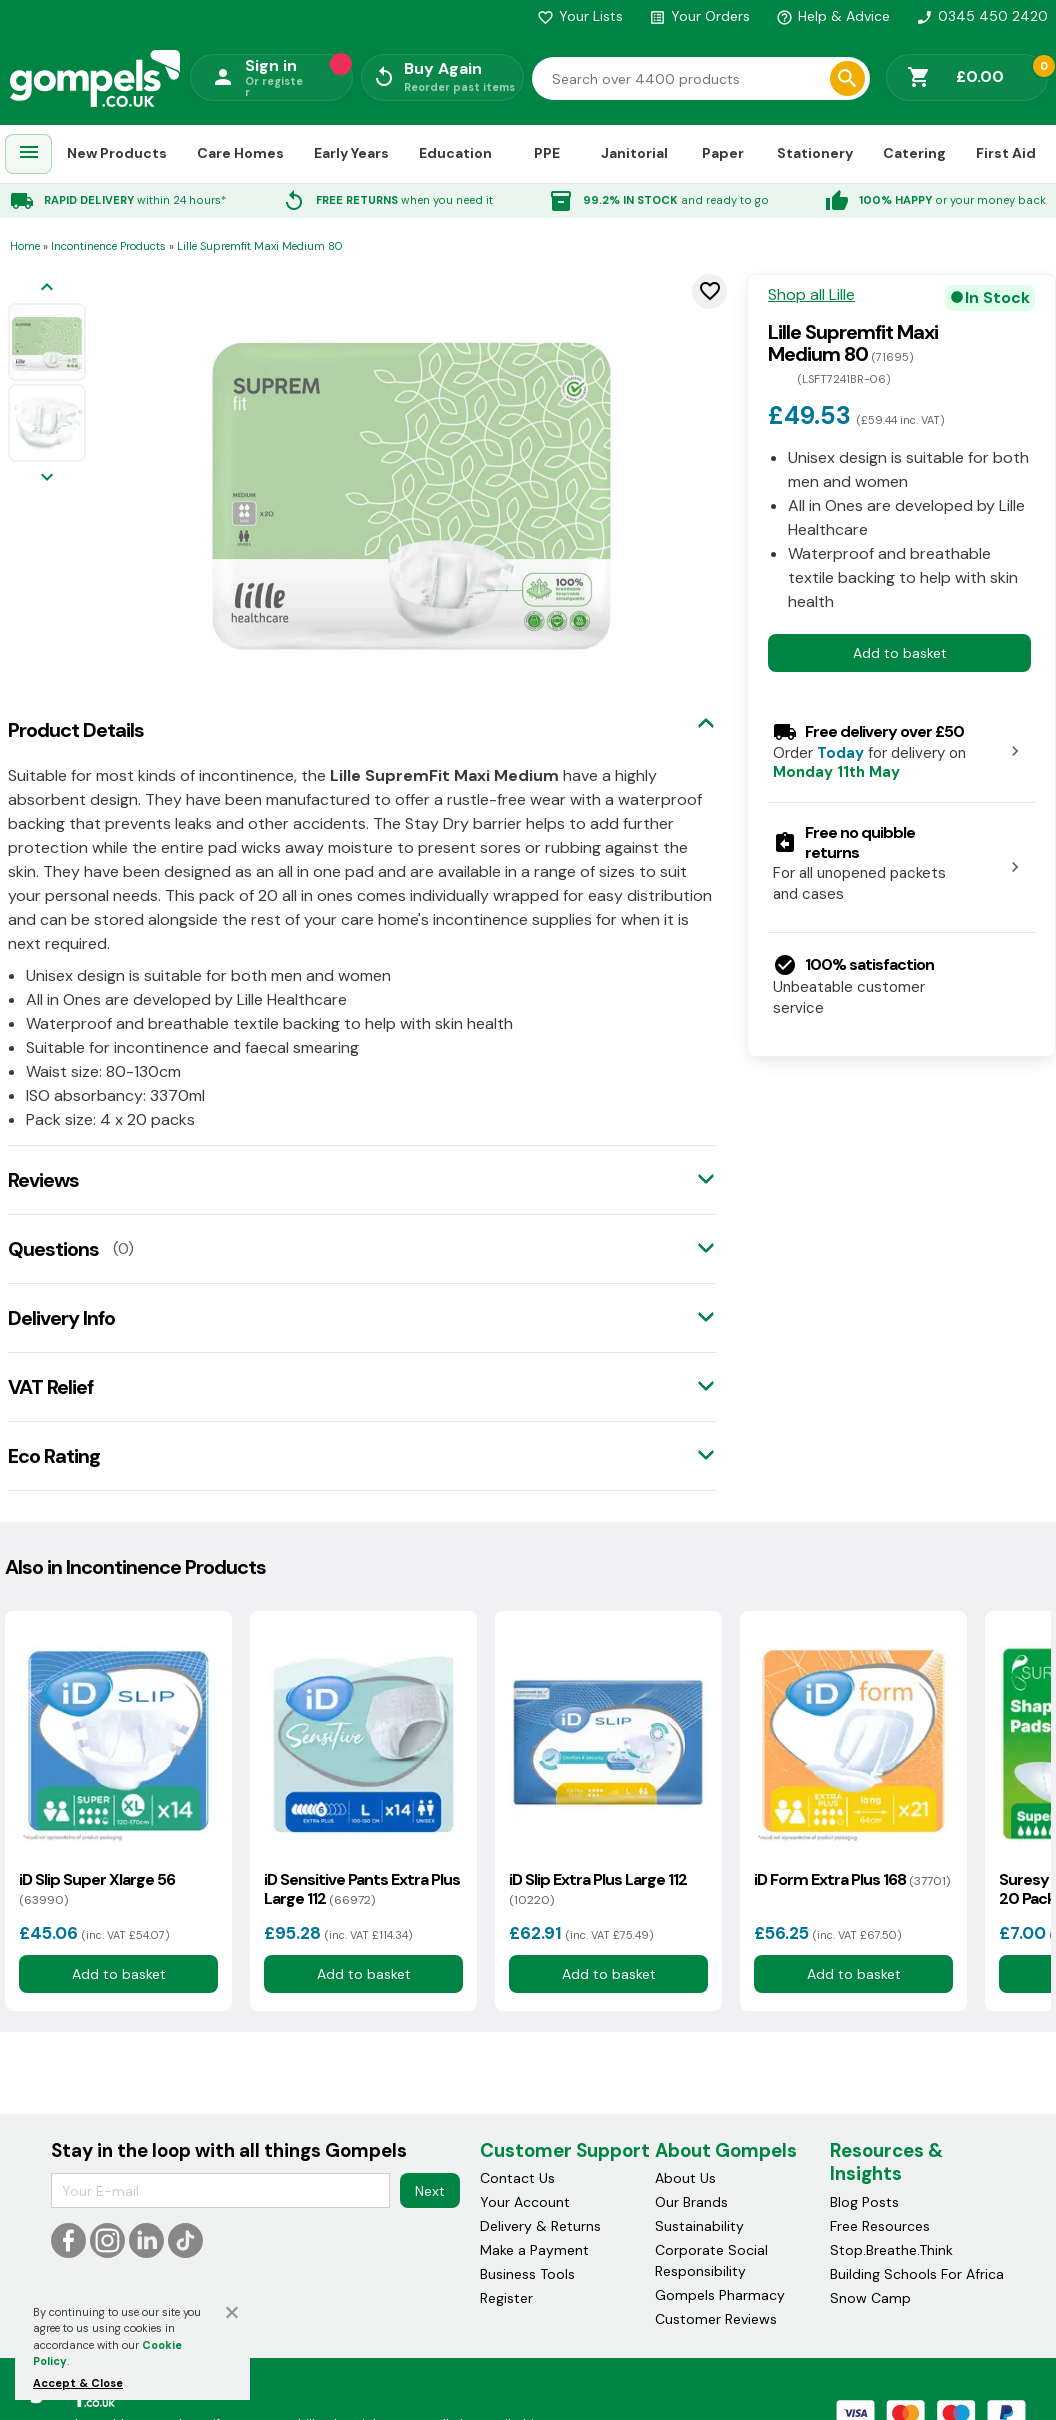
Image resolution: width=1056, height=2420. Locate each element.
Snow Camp (870, 2298)
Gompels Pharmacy (720, 2295)
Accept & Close (78, 2383)
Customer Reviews (716, 2319)
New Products (117, 153)
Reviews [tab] (43, 1180)
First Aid (1006, 153)
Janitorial (634, 153)
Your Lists (580, 16)
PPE (547, 153)
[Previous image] (47, 288)
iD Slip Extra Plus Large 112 (598, 1889)
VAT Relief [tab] (50, 1387)
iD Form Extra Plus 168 (852, 1879)
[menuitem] (29, 154)
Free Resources (880, 2226)
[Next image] (47, 478)
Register (506, 2298)
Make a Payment (534, 2250)
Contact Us (517, 2178)
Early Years (351, 153)
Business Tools (527, 2274)
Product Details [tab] (76, 730)
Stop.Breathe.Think (891, 2250)
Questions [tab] (53, 1249)
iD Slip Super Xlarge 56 (97, 1889)
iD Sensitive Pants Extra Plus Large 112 (362, 1889)
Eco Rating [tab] (54, 1456)
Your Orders (699, 16)
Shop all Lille (811, 295)
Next (430, 2191)
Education (455, 153)
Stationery (815, 153)
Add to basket (900, 653)
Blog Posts (864, 2202)
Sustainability (699, 2226)
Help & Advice (833, 16)
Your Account (525, 2202)
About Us (685, 2178)
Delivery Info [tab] (61, 1318)
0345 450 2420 (982, 16)
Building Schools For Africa (917, 2274)
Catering (914, 153)
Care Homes (240, 153)
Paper (723, 153)
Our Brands (691, 2202)
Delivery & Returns (540, 2226)
